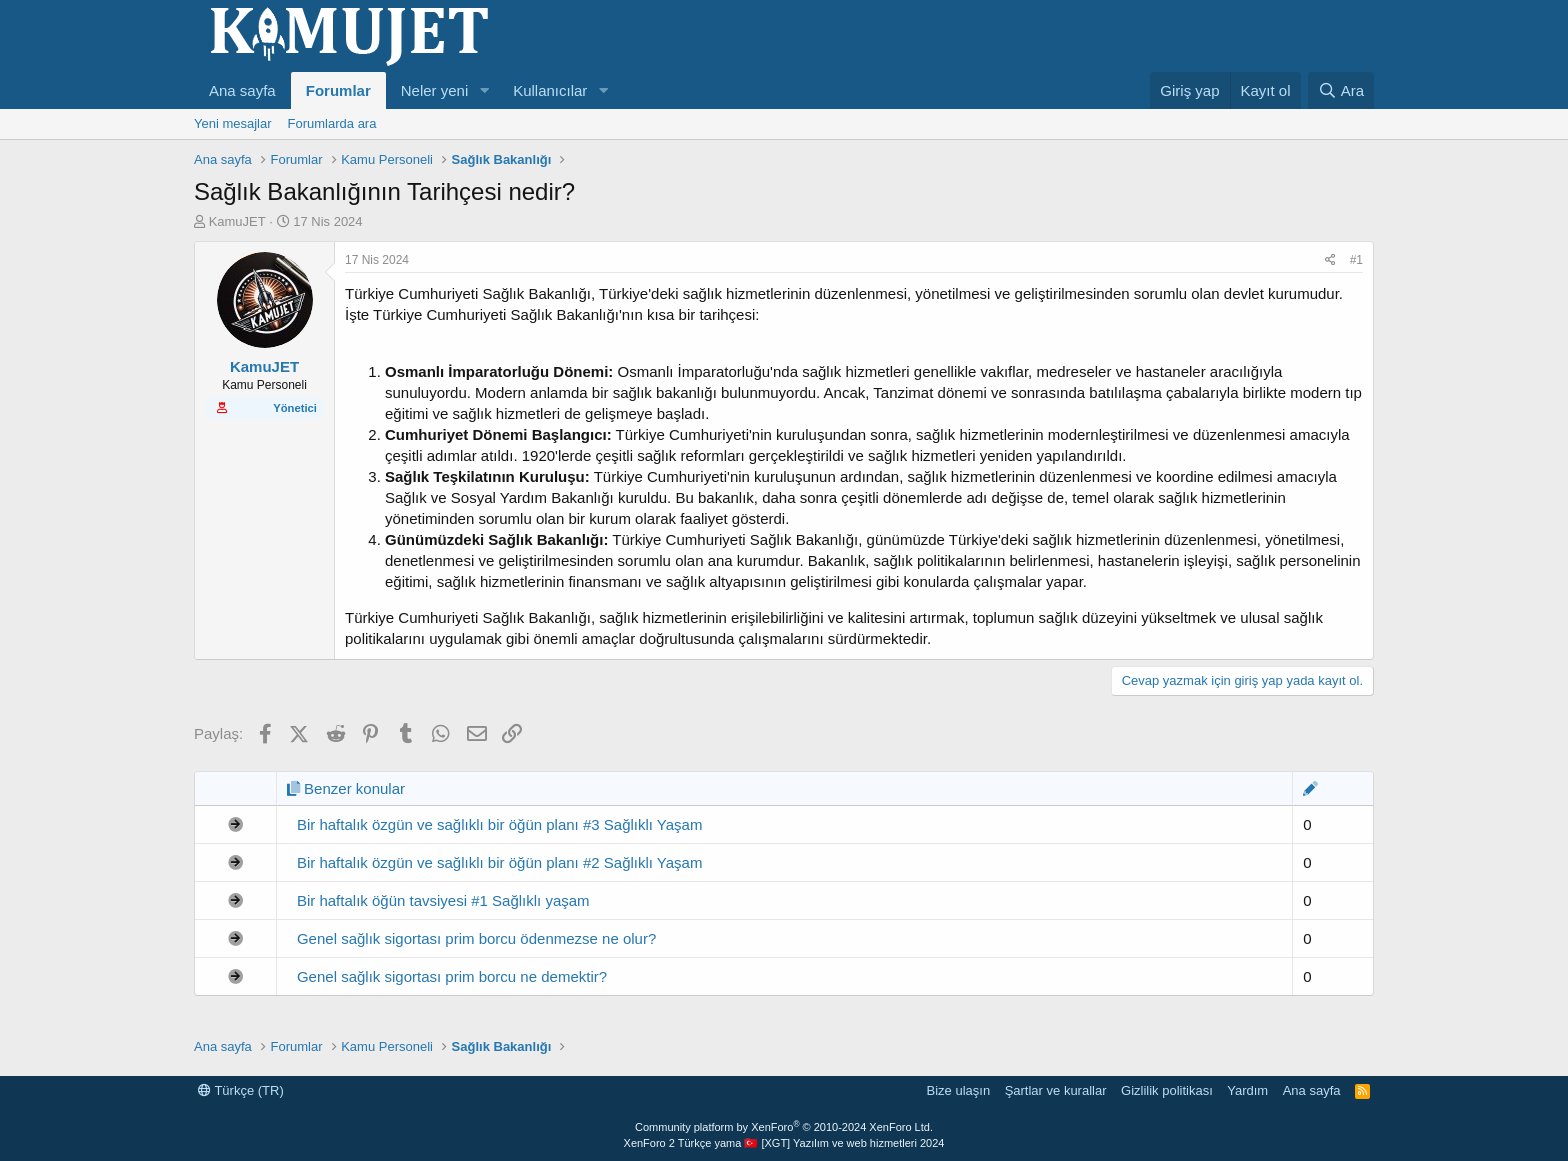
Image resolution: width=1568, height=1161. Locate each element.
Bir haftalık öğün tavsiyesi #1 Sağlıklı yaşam (443, 900)
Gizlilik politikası (1167, 1090)
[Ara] (1341, 90)
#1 (1356, 260)
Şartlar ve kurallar (1056, 1090)
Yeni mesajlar (233, 123)
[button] (484, 90)
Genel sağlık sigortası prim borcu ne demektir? (452, 976)
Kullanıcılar (550, 90)
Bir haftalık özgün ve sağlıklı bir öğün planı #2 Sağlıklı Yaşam (500, 862)
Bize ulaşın (959, 1090)
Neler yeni (435, 90)
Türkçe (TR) (241, 1090)
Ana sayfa (242, 90)
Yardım (1247, 1090)
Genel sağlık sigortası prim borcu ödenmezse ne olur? (476, 938)
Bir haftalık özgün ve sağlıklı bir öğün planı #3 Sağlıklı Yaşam (500, 824)
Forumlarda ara (332, 123)
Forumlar (338, 90)
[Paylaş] (1330, 260)
